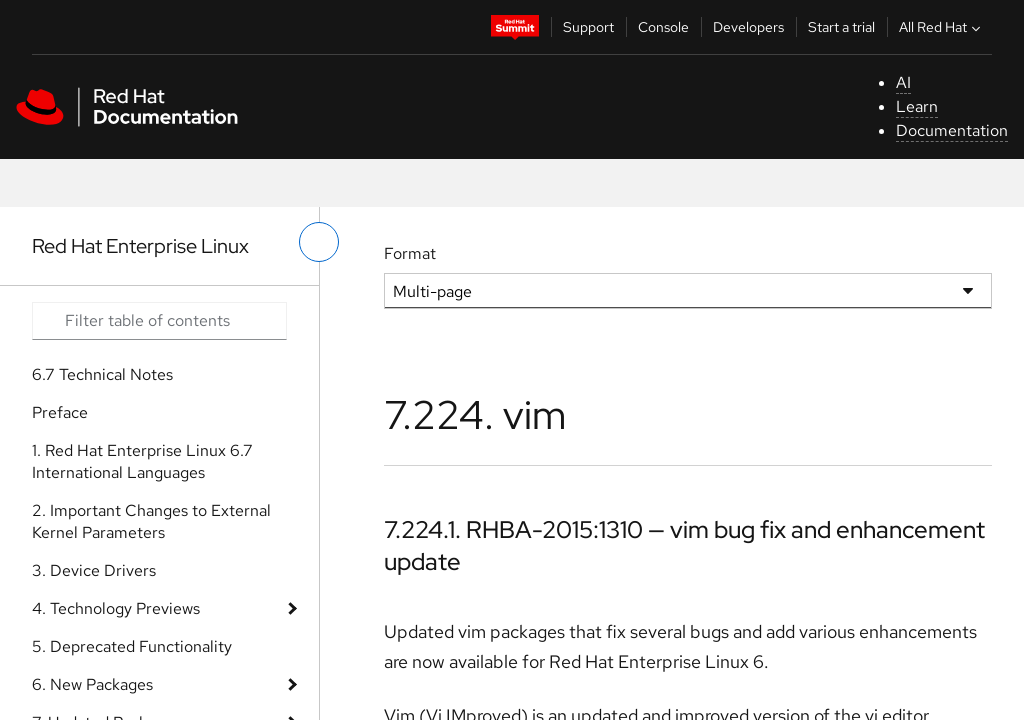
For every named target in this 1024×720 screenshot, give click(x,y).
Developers (748, 27)
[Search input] (159, 321)
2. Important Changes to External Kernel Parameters (151, 521)
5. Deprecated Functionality (132, 646)
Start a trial (841, 27)
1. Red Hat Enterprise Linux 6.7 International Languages (142, 461)
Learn (917, 106)
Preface (60, 412)
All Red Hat (942, 27)
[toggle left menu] (319, 242)
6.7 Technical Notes (102, 374)
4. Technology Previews (116, 608)
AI (903, 82)
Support (588, 27)
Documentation (952, 130)
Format (410, 253)
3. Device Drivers (94, 570)
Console (663, 27)
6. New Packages (92, 684)
